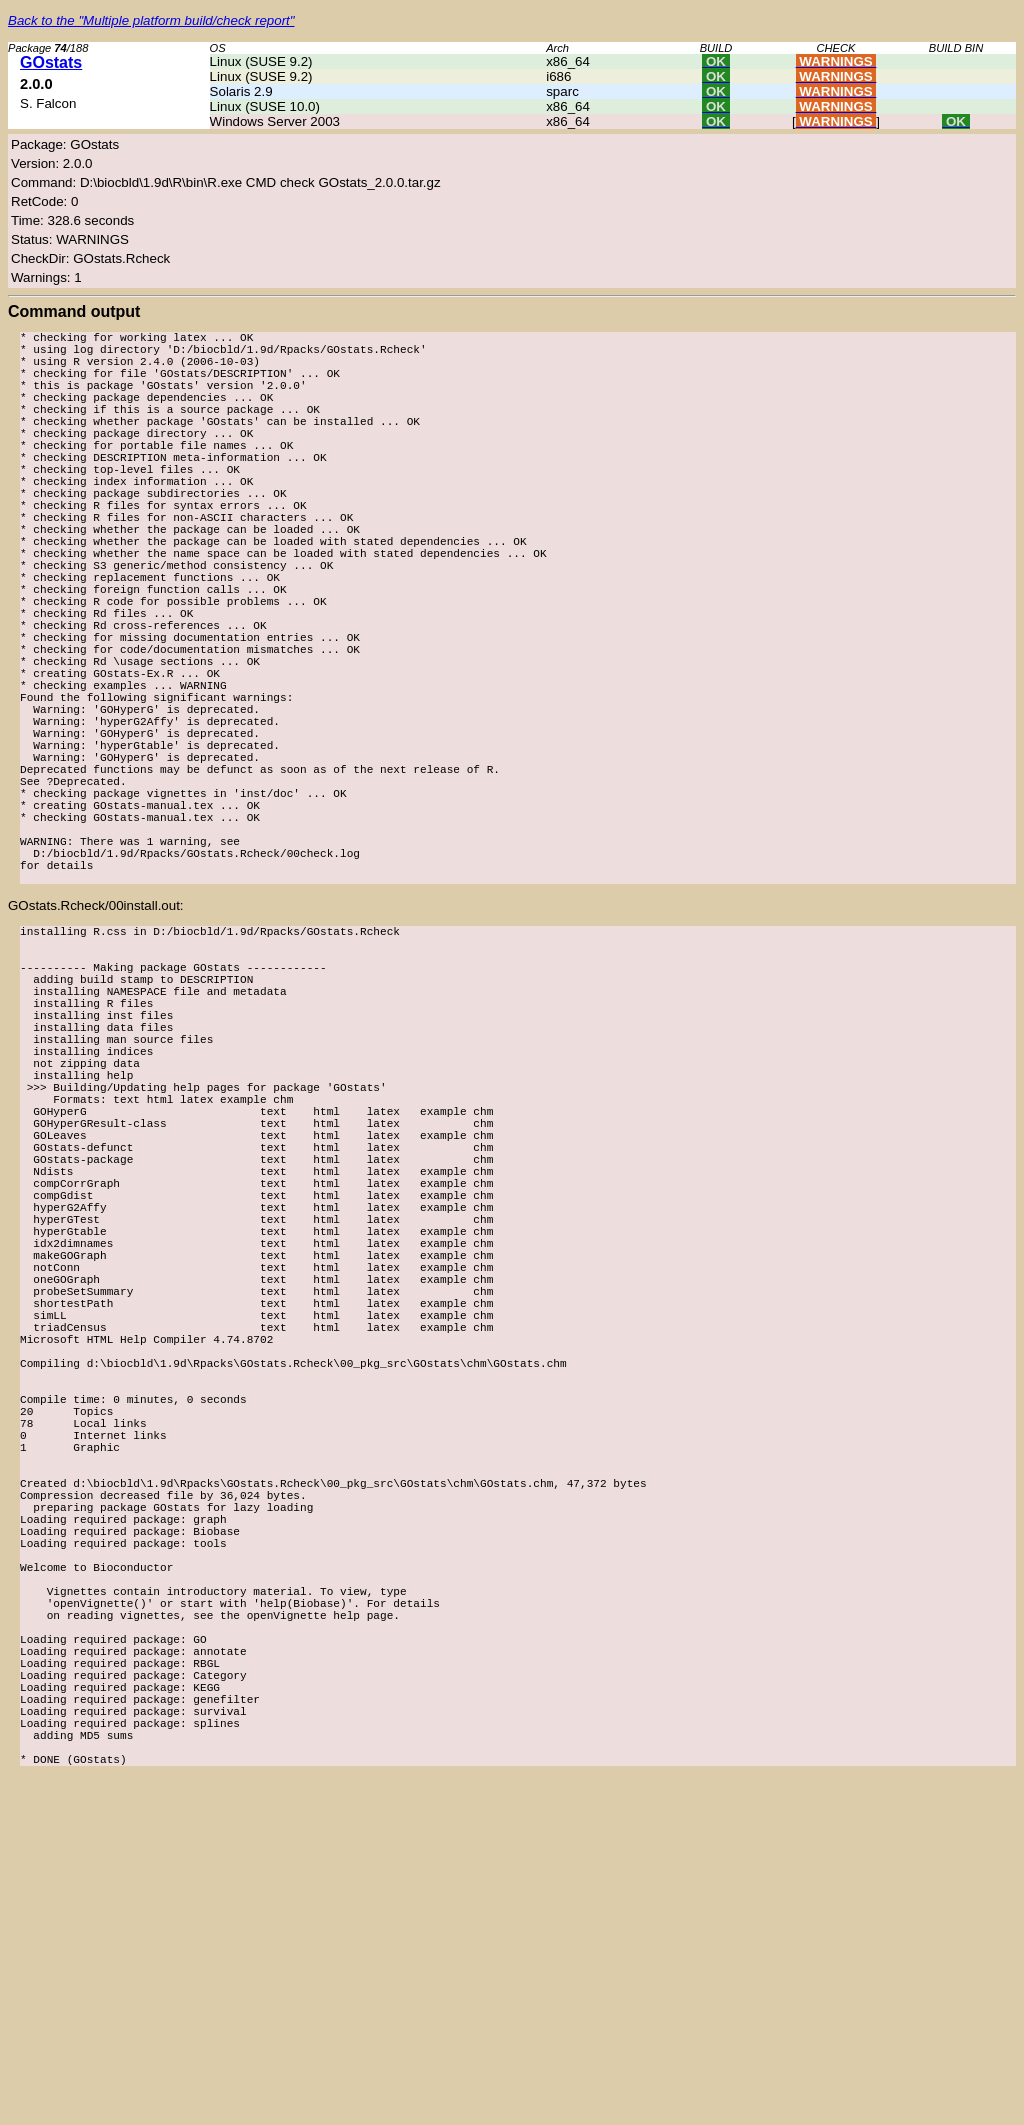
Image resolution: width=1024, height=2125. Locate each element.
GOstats (51, 62)
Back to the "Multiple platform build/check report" (151, 20)
